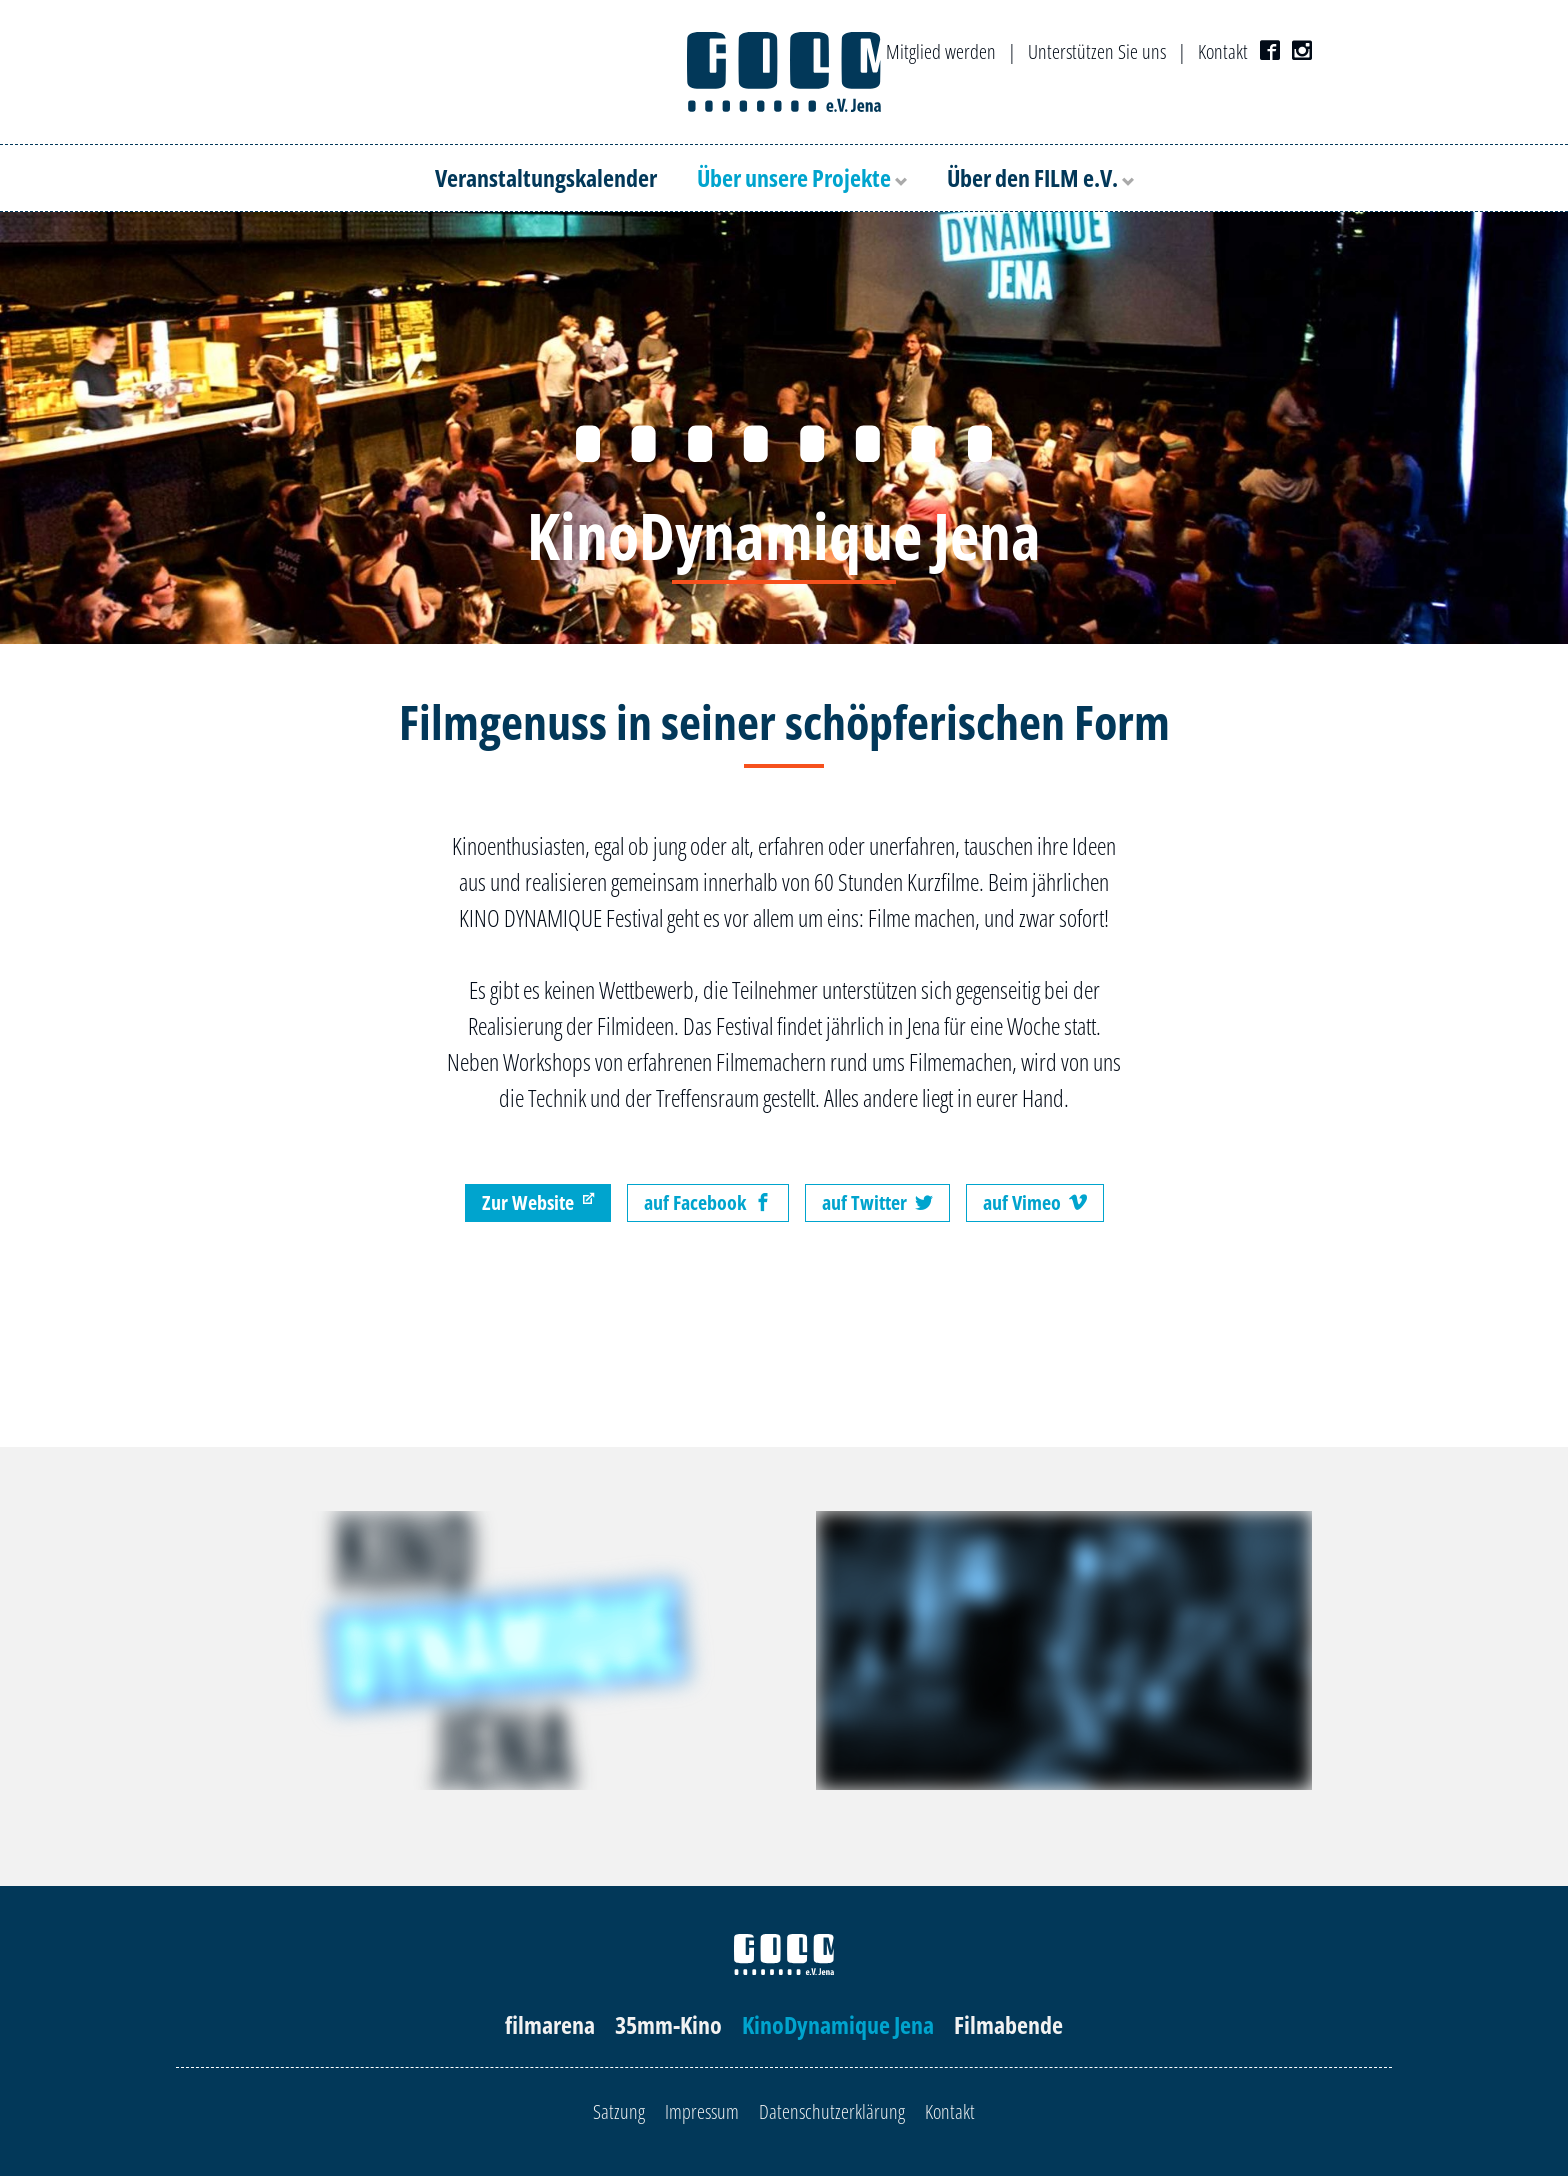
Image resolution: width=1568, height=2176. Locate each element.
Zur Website (538, 1202)
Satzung (619, 2111)
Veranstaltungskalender (546, 177)
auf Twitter (877, 1202)
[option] (784, 428)
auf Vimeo (1035, 1202)
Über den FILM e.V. (1040, 177)
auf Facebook (708, 1202)
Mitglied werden (941, 51)
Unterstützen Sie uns (1097, 51)
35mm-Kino (668, 2024)
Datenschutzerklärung (832, 2111)
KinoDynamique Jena (838, 2024)
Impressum (702, 2111)
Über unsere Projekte (802, 177)
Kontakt (1223, 51)
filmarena (550, 2024)
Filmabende (1008, 2024)
